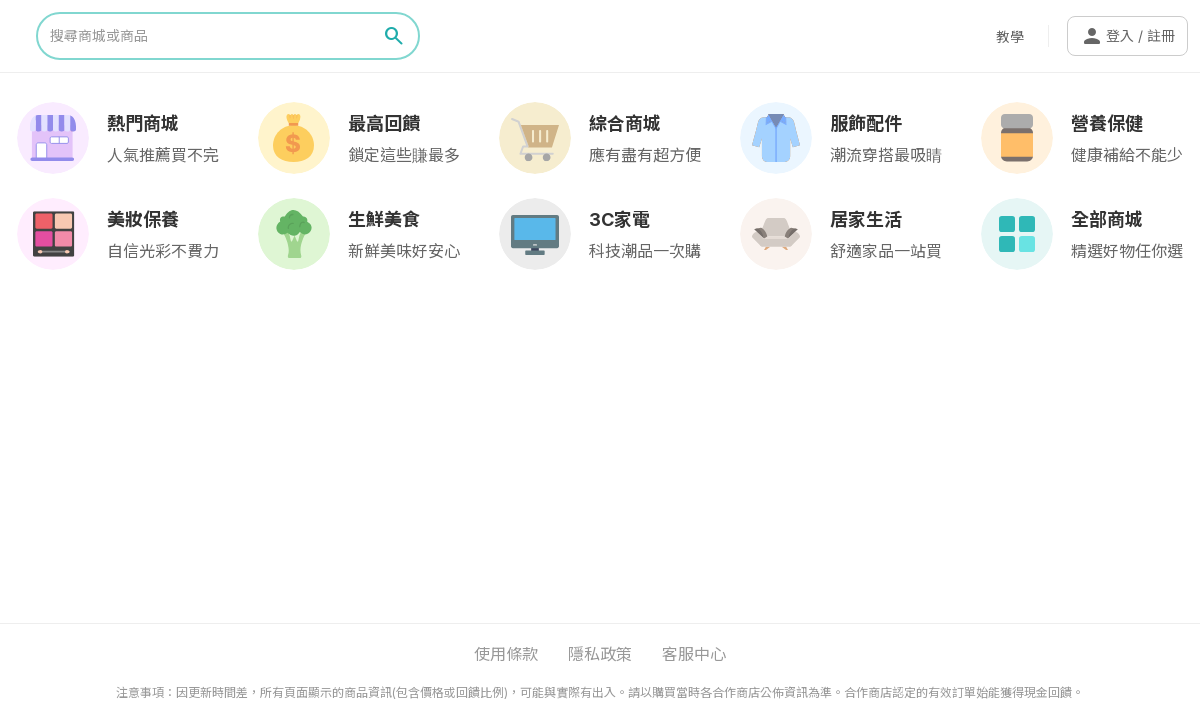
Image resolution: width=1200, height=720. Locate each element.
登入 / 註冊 (1127, 36)
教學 (1010, 36)
